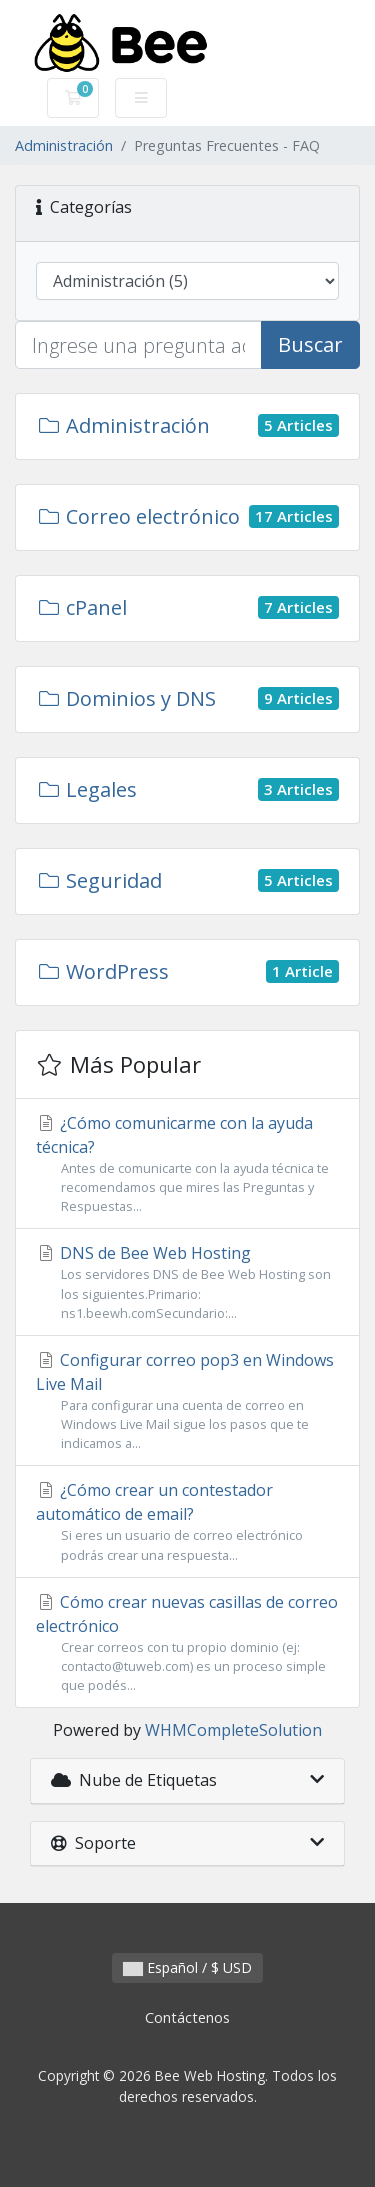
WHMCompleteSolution (233, 1730)
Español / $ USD (187, 1967)
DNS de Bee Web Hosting (187, 1282)
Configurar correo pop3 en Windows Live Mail (187, 1401)
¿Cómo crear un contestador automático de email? (187, 1521)
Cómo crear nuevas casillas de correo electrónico (187, 1643)
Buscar (310, 344)
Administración (64, 145)
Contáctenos (187, 2017)
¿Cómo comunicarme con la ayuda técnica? (187, 1164)
